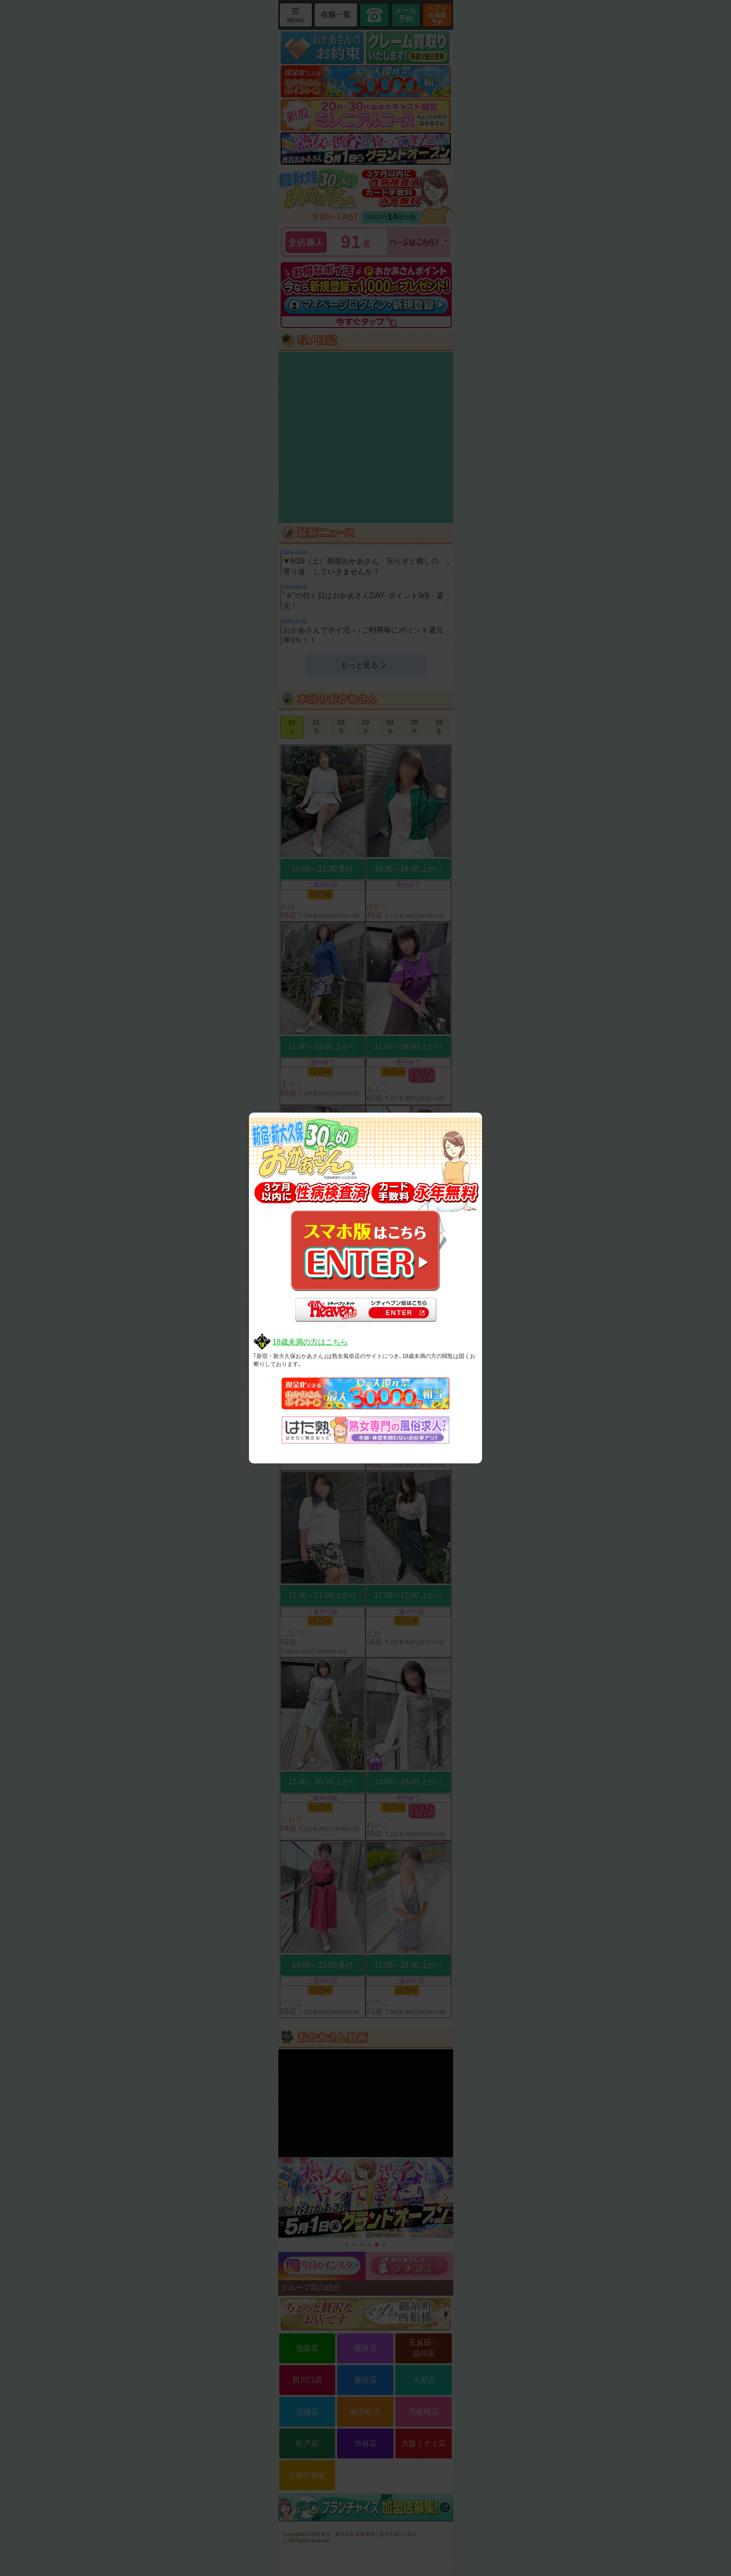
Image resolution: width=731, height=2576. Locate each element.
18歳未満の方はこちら (310, 1342)
